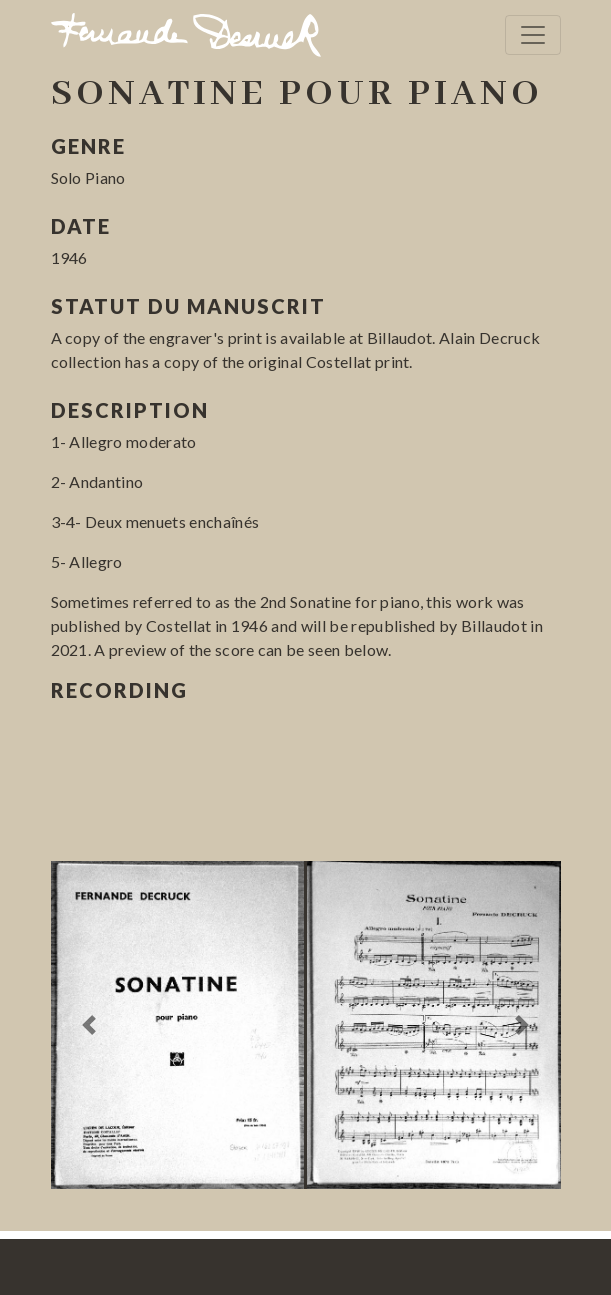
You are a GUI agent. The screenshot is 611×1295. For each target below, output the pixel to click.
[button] (89, 1025)
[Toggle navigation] (533, 35)
